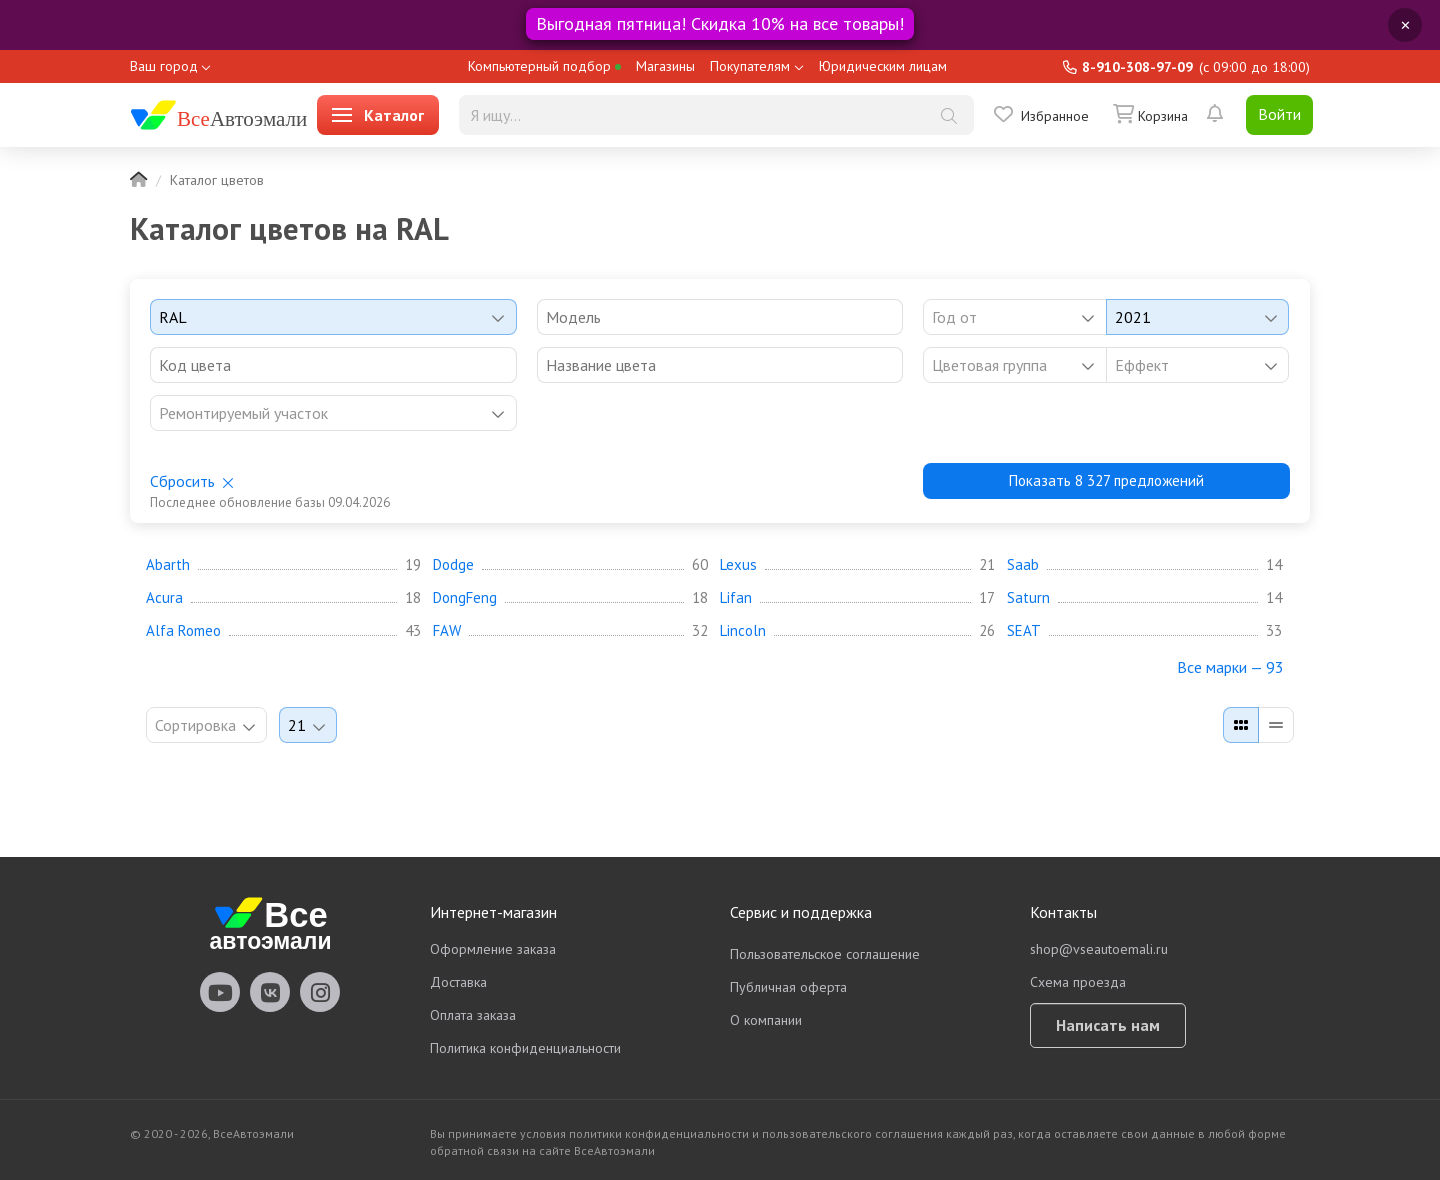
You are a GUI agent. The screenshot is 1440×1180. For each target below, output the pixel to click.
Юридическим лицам (883, 66)
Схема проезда (1078, 982)
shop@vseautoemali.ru (1099, 949)
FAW (447, 631)
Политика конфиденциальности (525, 1048)
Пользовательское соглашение (825, 954)
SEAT (1024, 631)
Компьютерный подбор (544, 66)
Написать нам (1108, 1025)
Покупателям (750, 66)
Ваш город (164, 66)
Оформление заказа (493, 949)
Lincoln (743, 631)
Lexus (738, 565)
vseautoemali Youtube (220, 992)
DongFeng (465, 598)
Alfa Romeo (183, 631)
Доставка (458, 982)
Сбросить (182, 481)
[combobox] (333, 317)
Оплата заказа (473, 1015)
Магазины (665, 66)
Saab (1023, 565)
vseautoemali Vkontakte (270, 992)
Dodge (453, 565)
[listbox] (1014, 365)
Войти (1279, 114)
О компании (766, 1020)
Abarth (168, 565)
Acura (164, 598)
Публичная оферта (788, 987)
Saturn (1028, 598)
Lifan (736, 598)
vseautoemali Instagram (320, 992)
